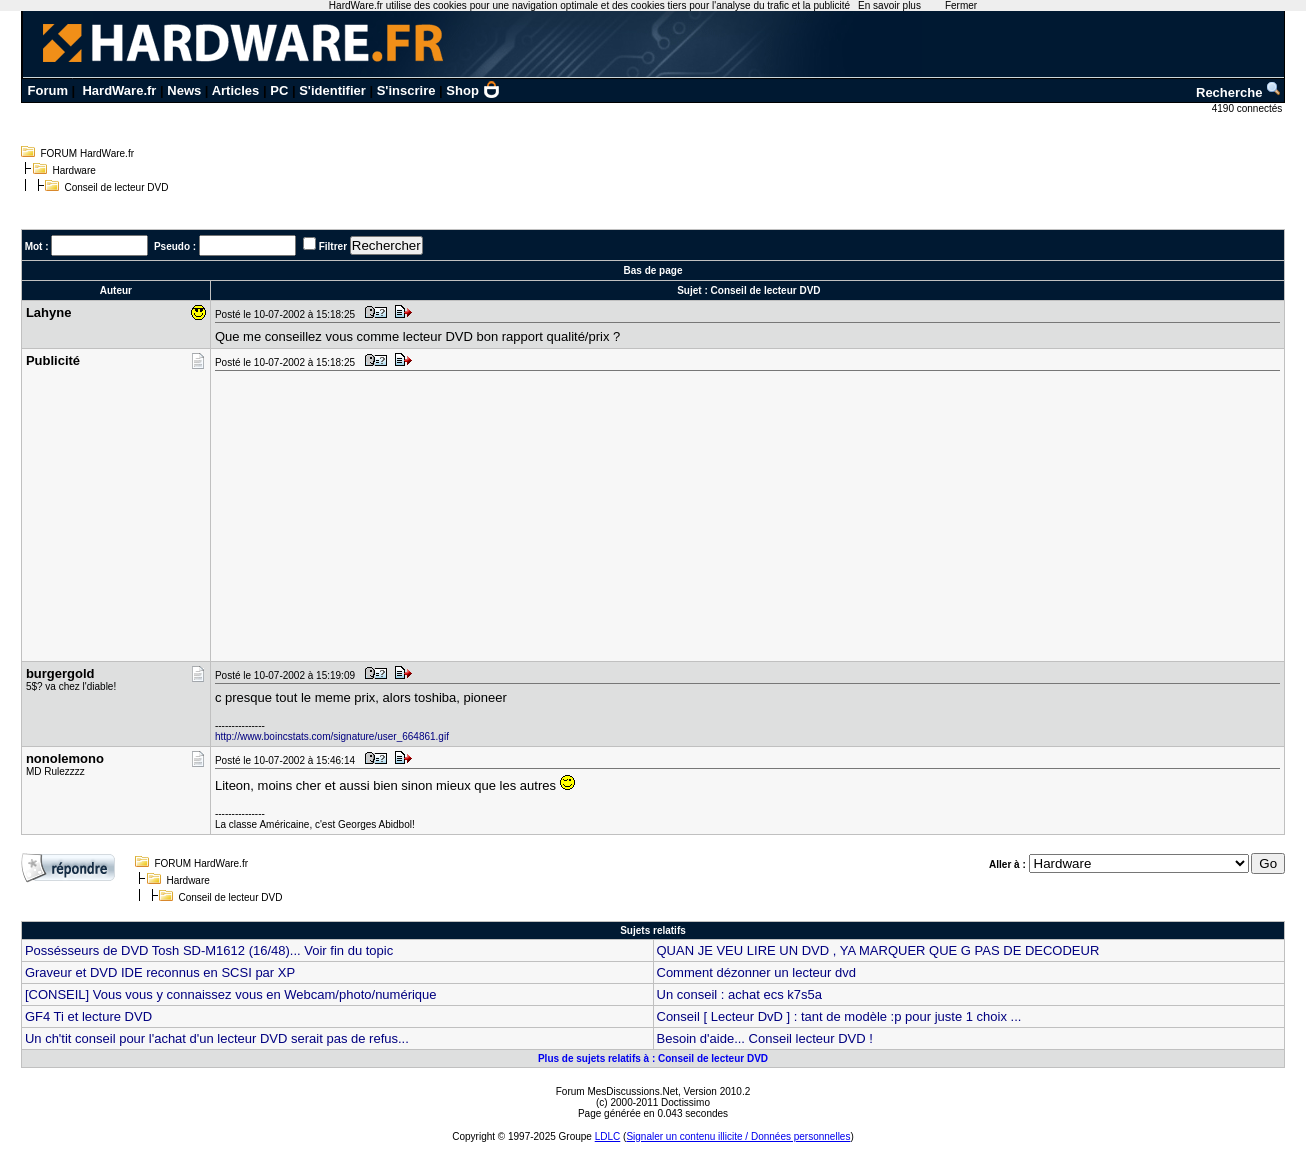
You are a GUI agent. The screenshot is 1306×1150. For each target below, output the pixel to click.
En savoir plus (889, 5)
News (184, 90)
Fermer (961, 5)
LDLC (608, 1136)
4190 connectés (1248, 108)
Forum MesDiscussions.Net (617, 1091)
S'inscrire (406, 90)
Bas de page (653, 270)
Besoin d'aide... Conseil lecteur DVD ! (765, 1038)
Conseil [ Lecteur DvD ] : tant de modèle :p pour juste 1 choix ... (839, 1016)
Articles (236, 90)
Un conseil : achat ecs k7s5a (739, 994)
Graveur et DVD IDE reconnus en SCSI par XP (160, 972)
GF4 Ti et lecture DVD (88, 1016)
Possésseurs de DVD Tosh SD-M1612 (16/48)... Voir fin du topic (209, 950)
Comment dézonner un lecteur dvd (756, 972)
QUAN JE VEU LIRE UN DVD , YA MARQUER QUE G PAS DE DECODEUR (878, 950)
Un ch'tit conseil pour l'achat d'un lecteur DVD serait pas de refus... (217, 1038)
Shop (473, 90)
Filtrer (333, 246)
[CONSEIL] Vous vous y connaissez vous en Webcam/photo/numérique (231, 994)
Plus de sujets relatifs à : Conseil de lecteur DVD (653, 1058)
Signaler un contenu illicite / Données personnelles (738, 1136)
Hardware (73, 170)
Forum (48, 90)
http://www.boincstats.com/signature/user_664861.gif (332, 736)
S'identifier (332, 90)
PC (279, 90)
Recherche (1239, 92)
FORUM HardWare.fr (87, 153)
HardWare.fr (119, 90)
